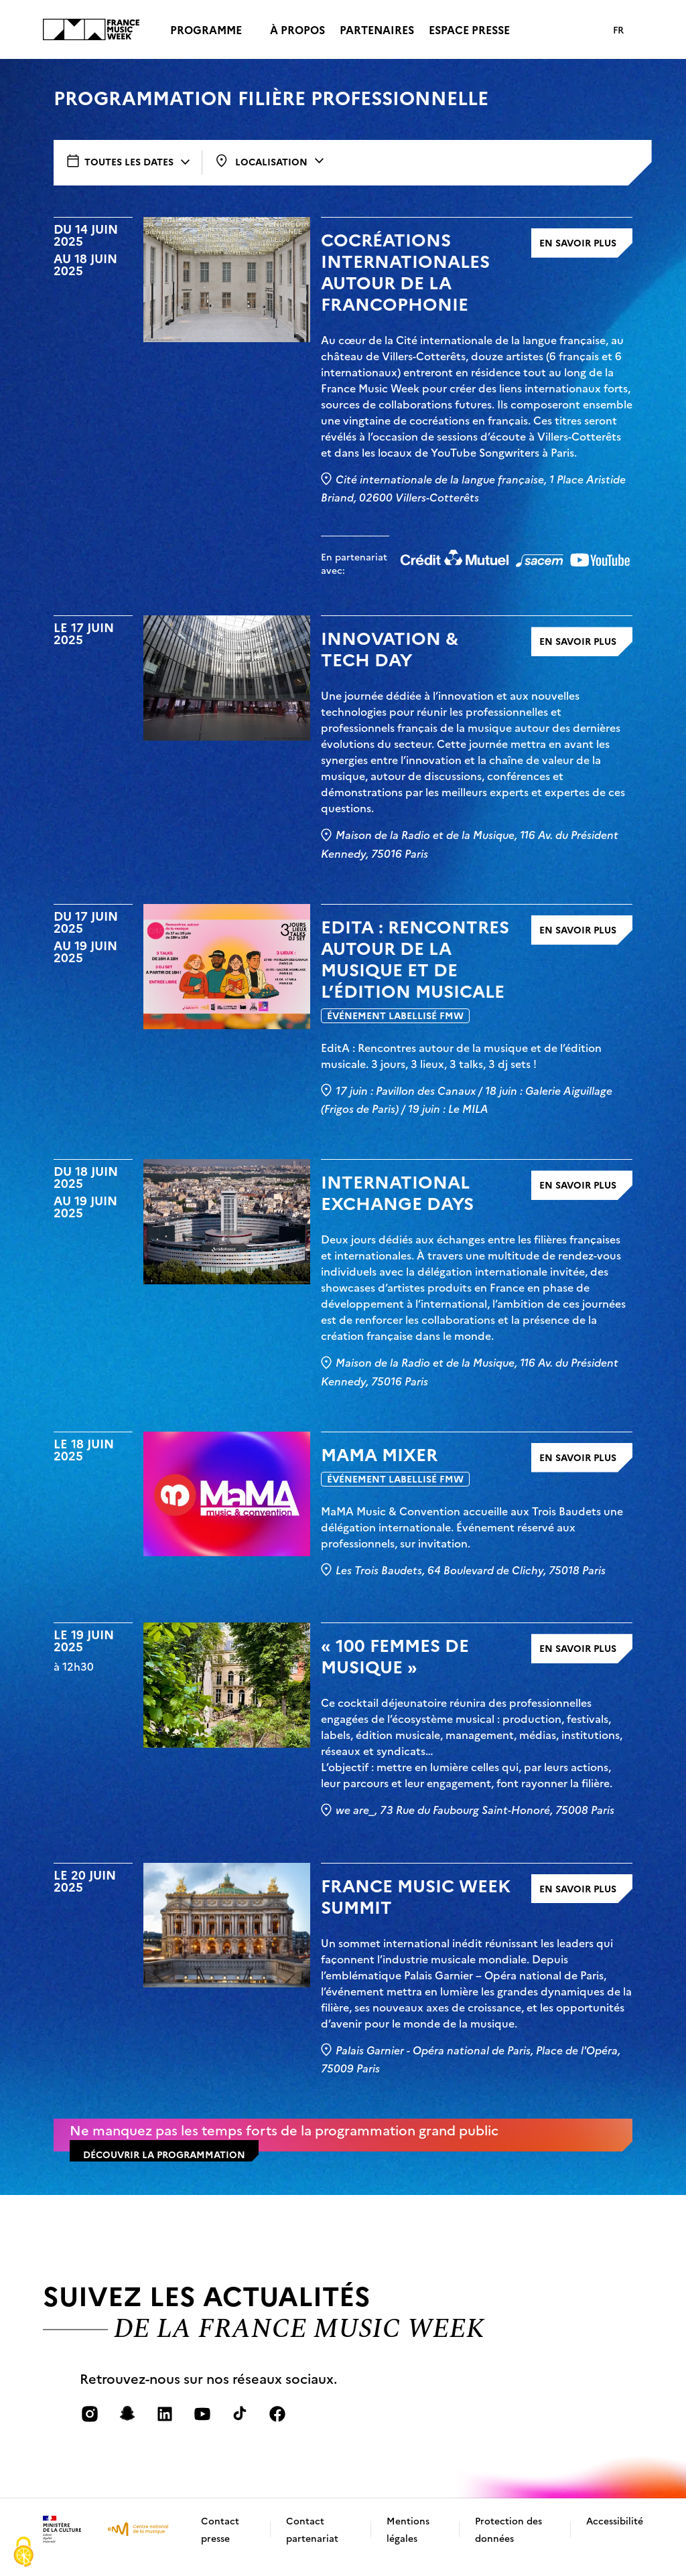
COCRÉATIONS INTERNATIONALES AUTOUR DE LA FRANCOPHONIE (405, 287)
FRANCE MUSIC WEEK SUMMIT (415, 1912)
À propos (297, 29)
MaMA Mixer (379, 1470)
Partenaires (377, 29)
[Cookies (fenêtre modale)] (23, 2553)
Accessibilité (614, 2536)
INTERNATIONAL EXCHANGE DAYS (397, 1208)
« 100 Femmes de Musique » (395, 1671)
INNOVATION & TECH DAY (389, 664)
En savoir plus (577, 258)
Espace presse (469, 29)
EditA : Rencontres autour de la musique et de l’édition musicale (415, 974)
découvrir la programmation (164, 2170)
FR (618, 29)
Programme (206, 29)
